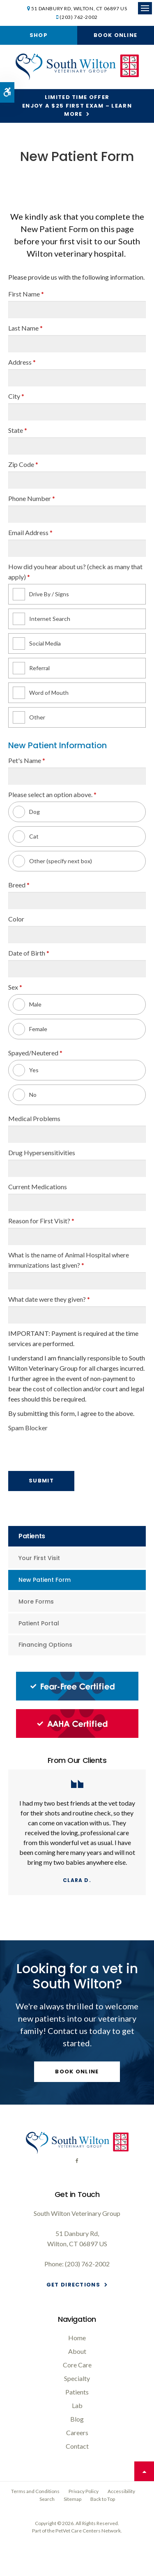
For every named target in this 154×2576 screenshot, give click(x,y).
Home (77, 2338)
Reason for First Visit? (41, 1221)
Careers (77, 2432)
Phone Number (31, 498)
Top (144, 2471)
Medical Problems (34, 1118)
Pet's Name (26, 760)
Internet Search (41, 619)
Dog (26, 812)
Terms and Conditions (35, 2491)
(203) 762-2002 (78, 17)
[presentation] (56, 1447)
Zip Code (23, 464)
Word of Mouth (41, 693)
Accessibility (121, 2491)
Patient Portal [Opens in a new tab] (38, 1623)
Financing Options (45, 1645)
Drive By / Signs (41, 594)
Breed (19, 885)
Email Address (30, 532)
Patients (77, 2392)
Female (30, 1029)
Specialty (77, 2378)
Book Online (115, 35)
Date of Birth (28, 953)
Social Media (37, 643)
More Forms (36, 1601)
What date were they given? (49, 1299)
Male (27, 1004)
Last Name (25, 328)
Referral (31, 668)
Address (22, 362)
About (77, 2351)
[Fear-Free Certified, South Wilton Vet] (77, 1698)
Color (16, 919)
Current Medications (37, 1186)
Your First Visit (39, 1558)
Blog (77, 2419)
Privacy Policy (84, 2491)
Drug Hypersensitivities (41, 1152)
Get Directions (73, 2285)
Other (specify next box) (52, 861)
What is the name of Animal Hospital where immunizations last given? (68, 1260)
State (17, 430)
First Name (26, 294)
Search (47, 2499)
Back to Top (102, 2499)
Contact (77, 2446)
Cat (26, 836)
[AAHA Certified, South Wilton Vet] (77, 1735)
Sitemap (72, 2499)
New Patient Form (44, 1580)
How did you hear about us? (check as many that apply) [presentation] (75, 572)
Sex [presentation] (15, 987)
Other (29, 717)
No (25, 1095)
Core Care (77, 2365)
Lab (77, 2405)
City (16, 396)
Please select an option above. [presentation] (52, 794)
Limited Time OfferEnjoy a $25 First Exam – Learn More (77, 105)
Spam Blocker (28, 1428)
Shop (39, 35)
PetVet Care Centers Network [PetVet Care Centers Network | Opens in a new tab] (88, 2531)
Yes (26, 1070)
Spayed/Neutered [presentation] (35, 1053)
